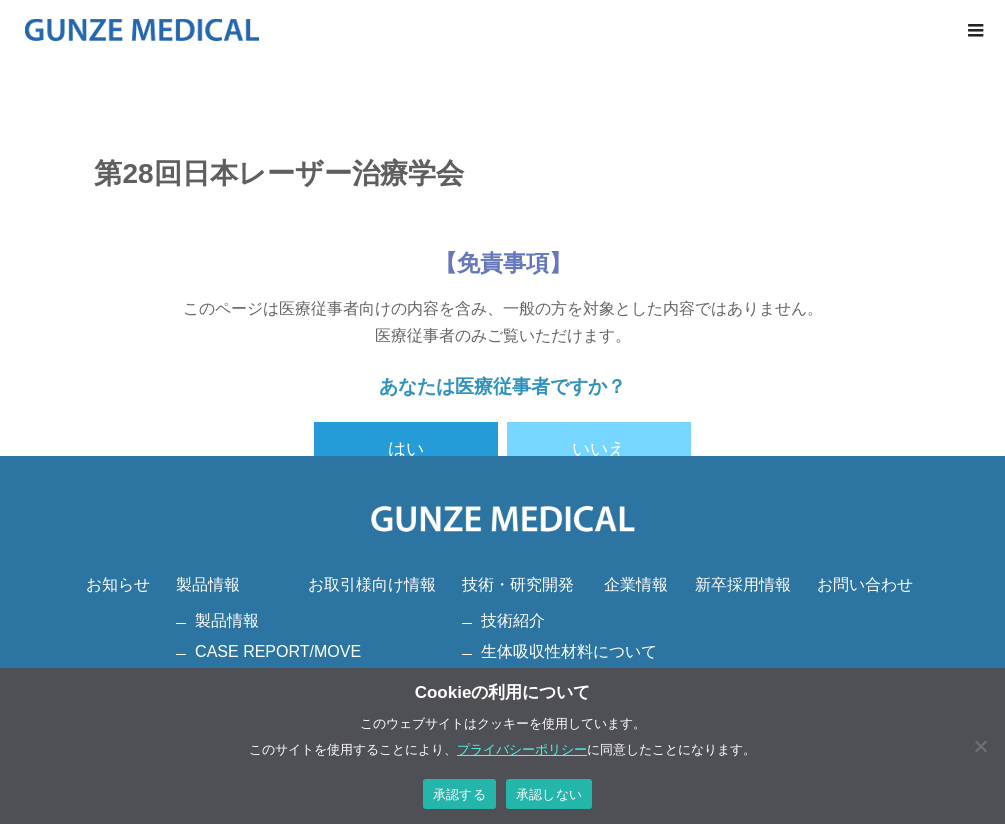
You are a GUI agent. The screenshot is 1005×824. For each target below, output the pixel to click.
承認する (459, 794)
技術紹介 (513, 620)
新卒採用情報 (743, 584)
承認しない (549, 794)
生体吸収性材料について (569, 651)
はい (406, 449)
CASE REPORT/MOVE (278, 651)
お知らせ (118, 584)
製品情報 (208, 584)
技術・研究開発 (518, 584)
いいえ (599, 449)
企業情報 (636, 584)
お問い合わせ (865, 584)
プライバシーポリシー (522, 749)
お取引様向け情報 (372, 584)
